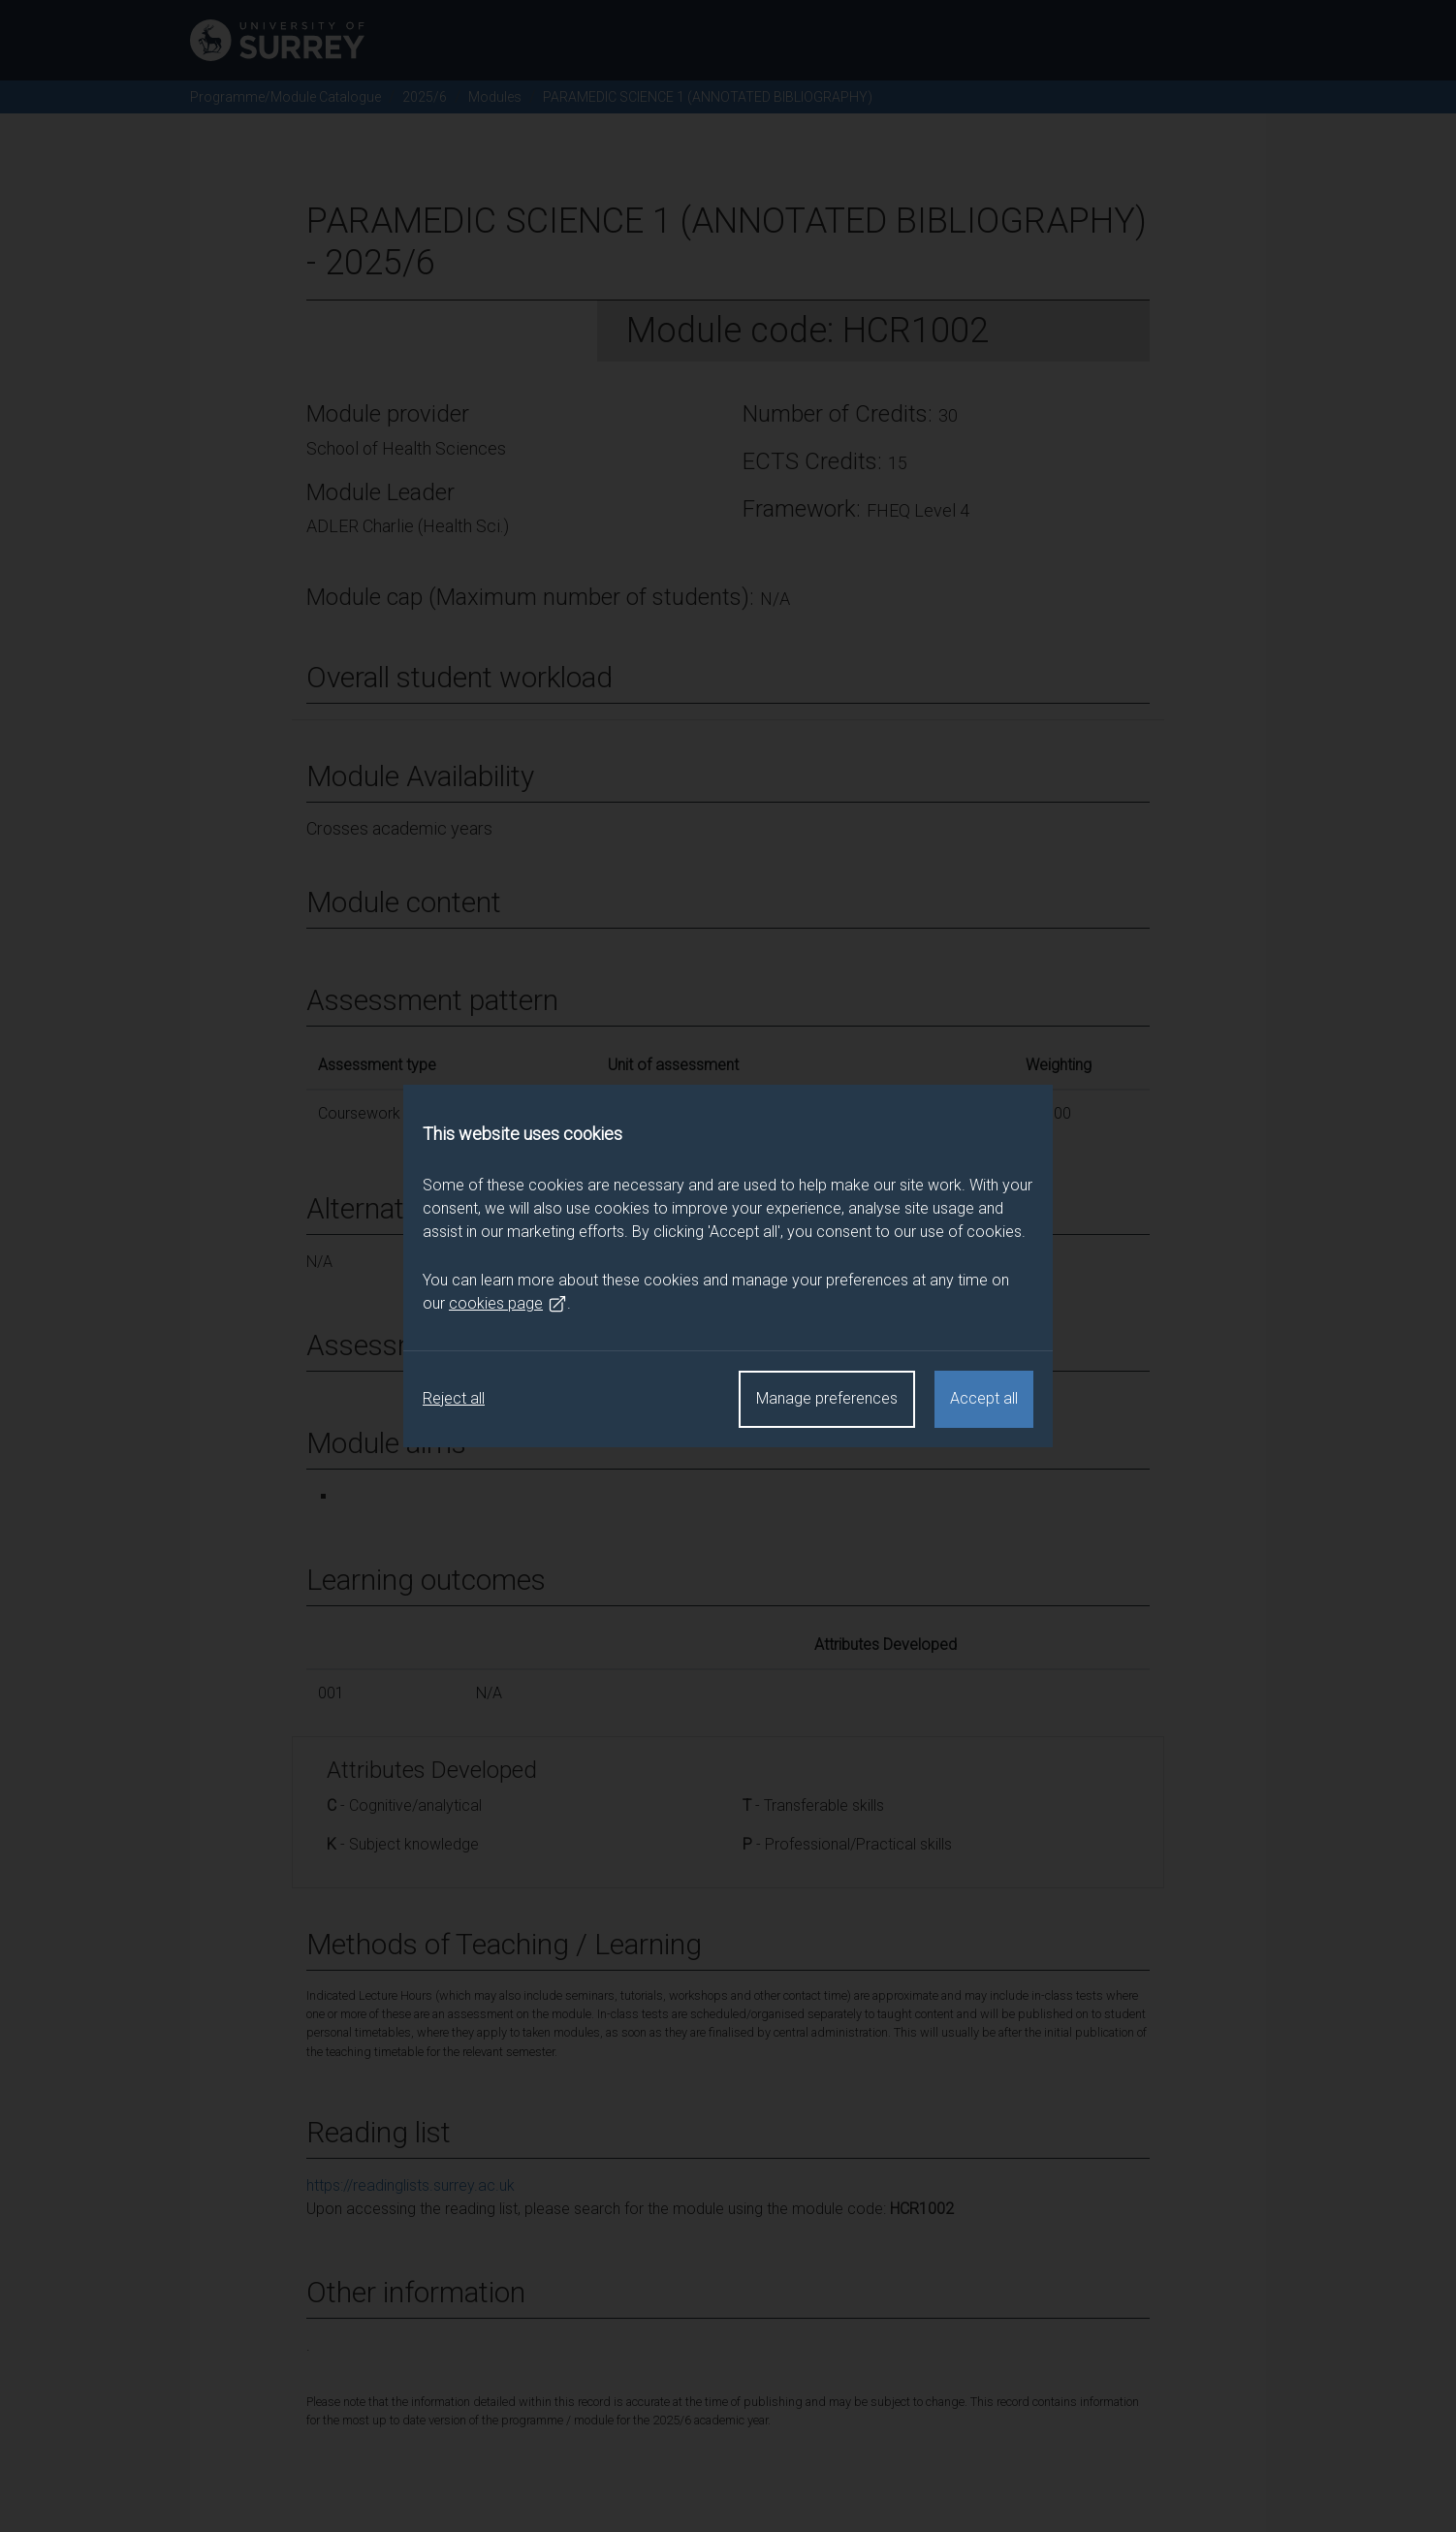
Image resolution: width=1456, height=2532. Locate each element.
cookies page (508, 1303)
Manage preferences (827, 1398)
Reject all (454, 1398)
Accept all (984, 1398)
